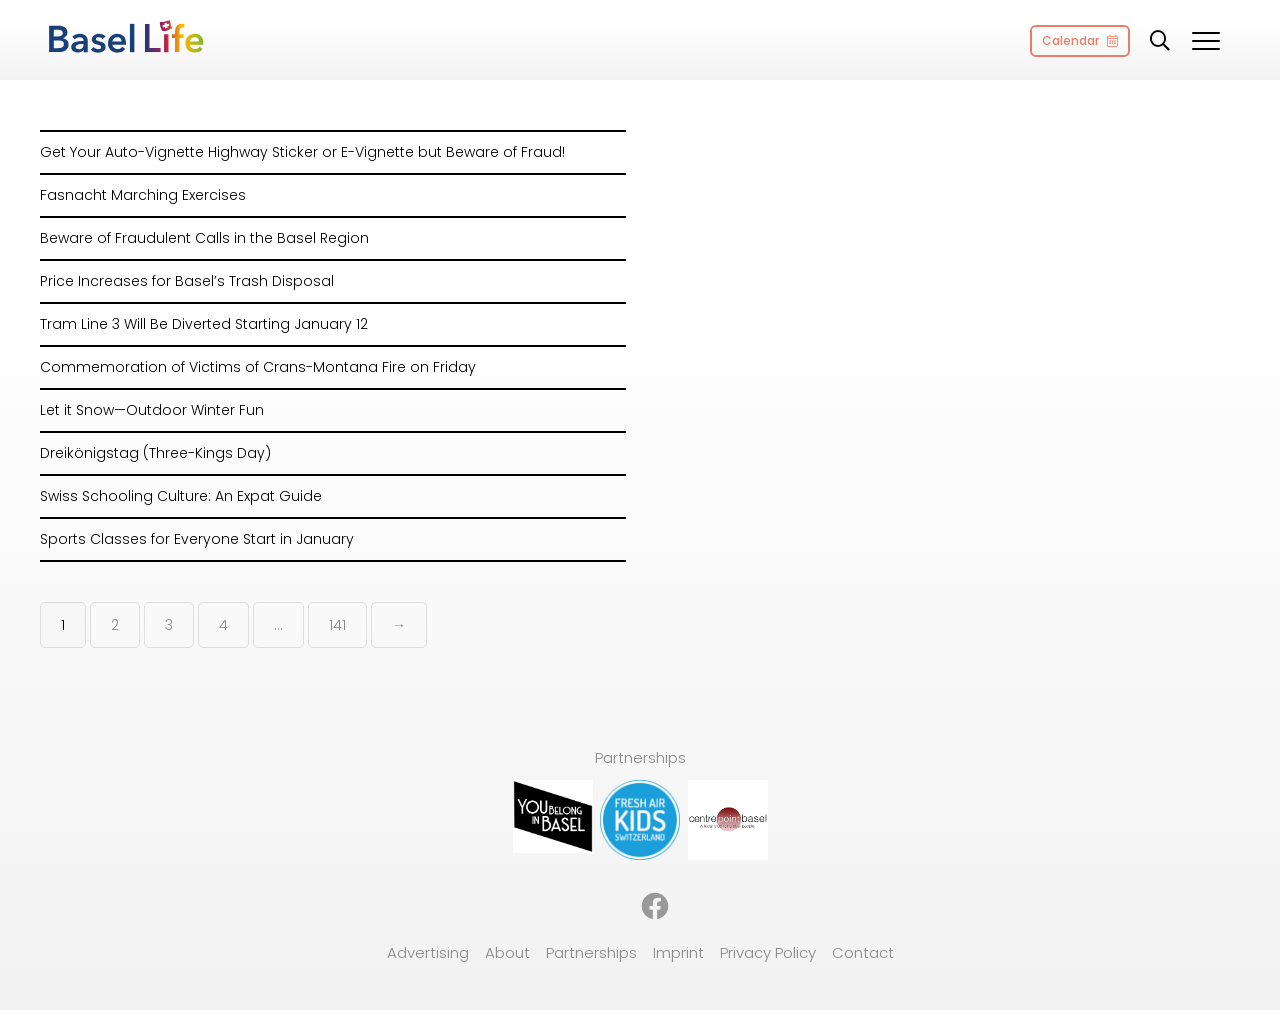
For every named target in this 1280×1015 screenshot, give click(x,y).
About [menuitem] (507, 952)
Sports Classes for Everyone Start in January (197, 539)
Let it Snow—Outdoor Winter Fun (152, 410)
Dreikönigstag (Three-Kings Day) (155, 453)
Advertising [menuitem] (428, 952)
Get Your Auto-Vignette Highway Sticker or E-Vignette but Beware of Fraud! (302, 152)
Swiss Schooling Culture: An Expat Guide (181, 496)
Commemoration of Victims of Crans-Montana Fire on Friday (258, 367)
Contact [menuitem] (863, 952)
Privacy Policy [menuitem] (768, 952)
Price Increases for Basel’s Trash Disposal (187, 281)
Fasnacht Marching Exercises (143, 195)
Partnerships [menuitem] (591, 952)
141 (337, 625)
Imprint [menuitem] (678, 952)
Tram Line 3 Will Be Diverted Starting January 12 (204, 324)
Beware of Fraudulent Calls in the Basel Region (204, 238)
